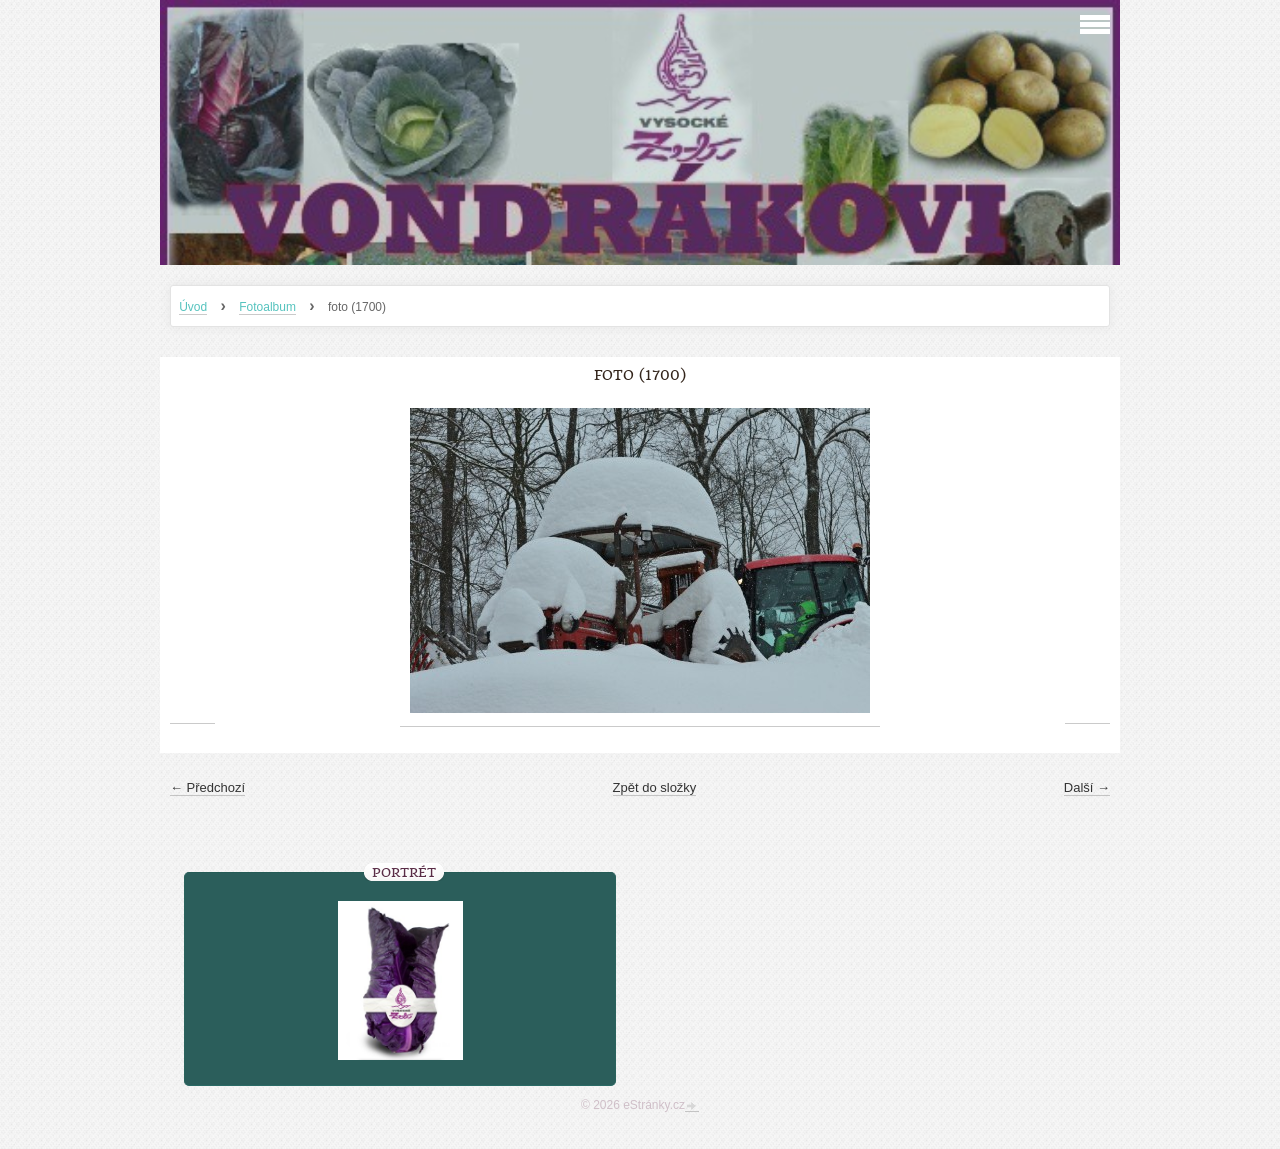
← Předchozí (207, 787)
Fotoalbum (267, 307)
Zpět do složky (655, 787)
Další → (1087, 787)
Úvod (193, 307)
